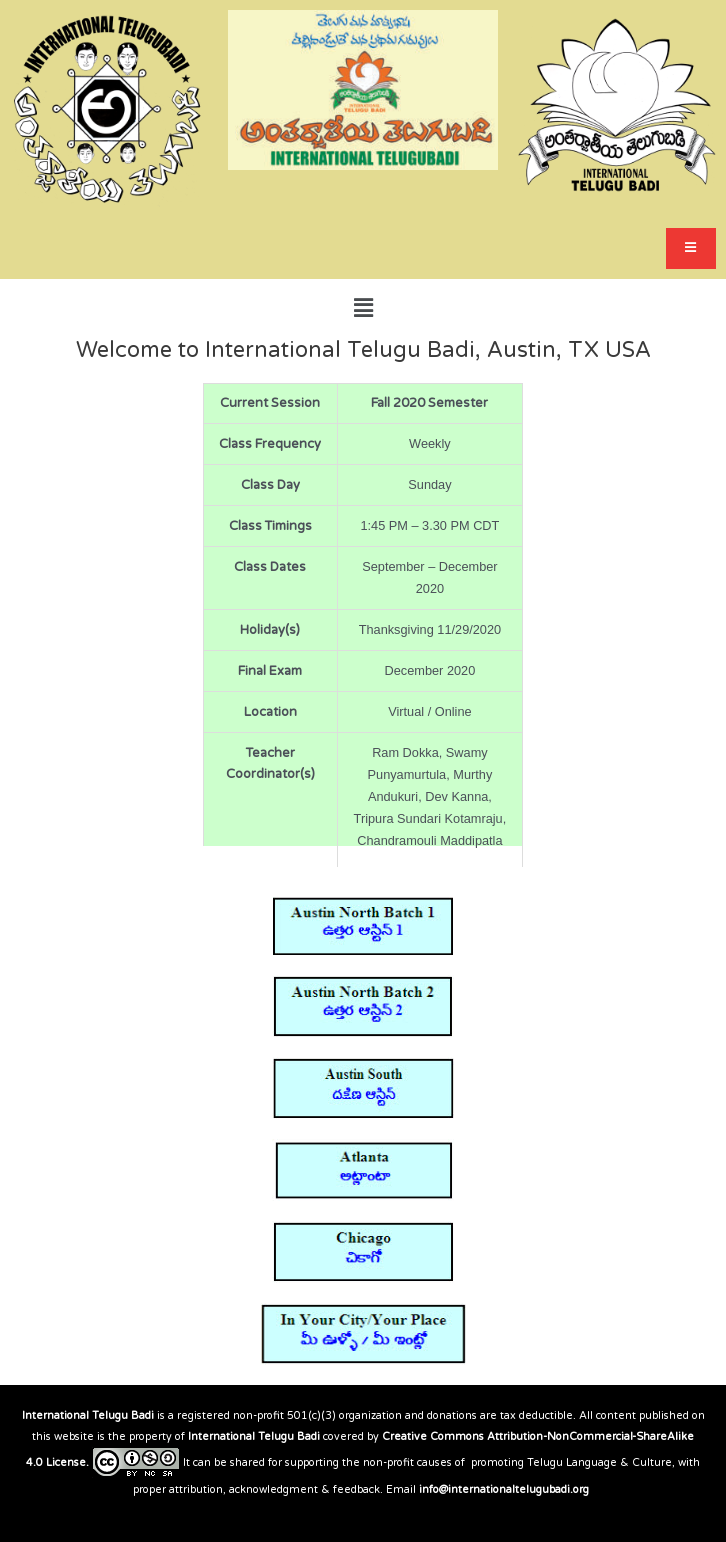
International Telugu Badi (88, 1415)
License (66, 1462)
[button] (363, 308)
